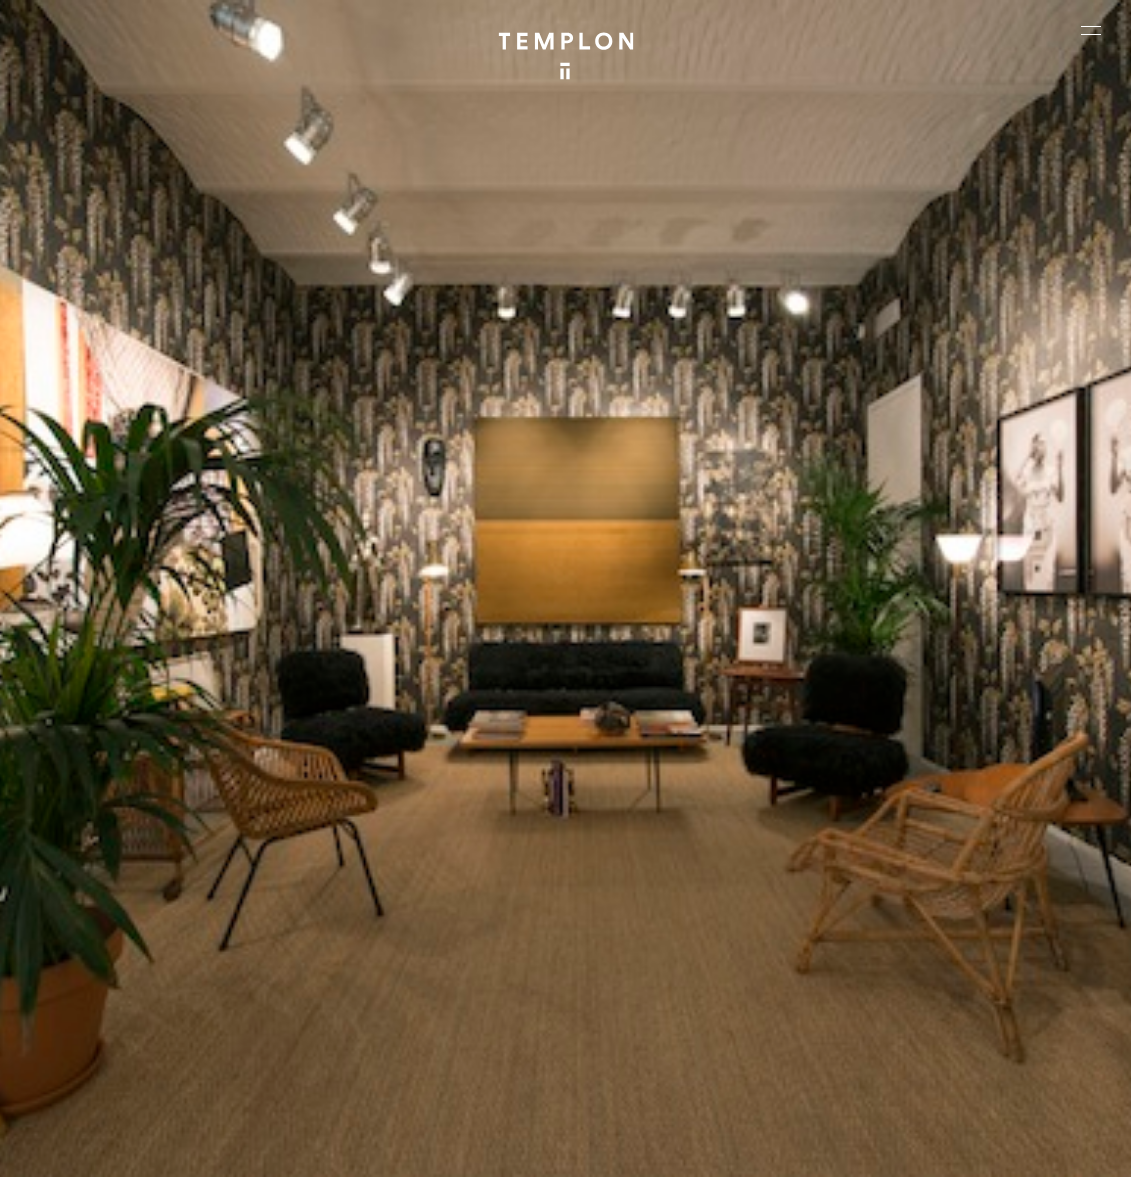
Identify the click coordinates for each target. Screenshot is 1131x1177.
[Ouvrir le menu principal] (1091, 30)
